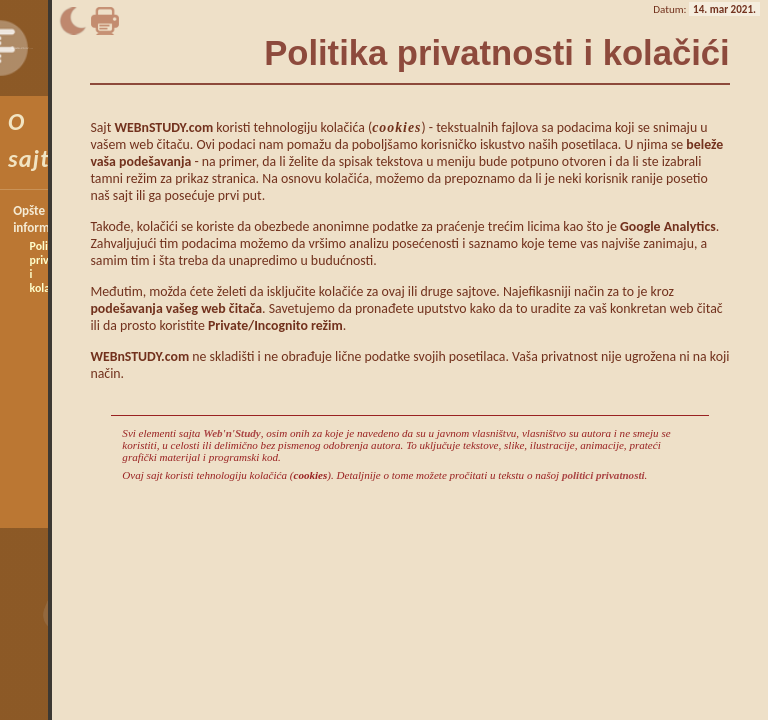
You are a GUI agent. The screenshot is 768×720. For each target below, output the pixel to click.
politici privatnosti (603, 475)
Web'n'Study (232, 433)
